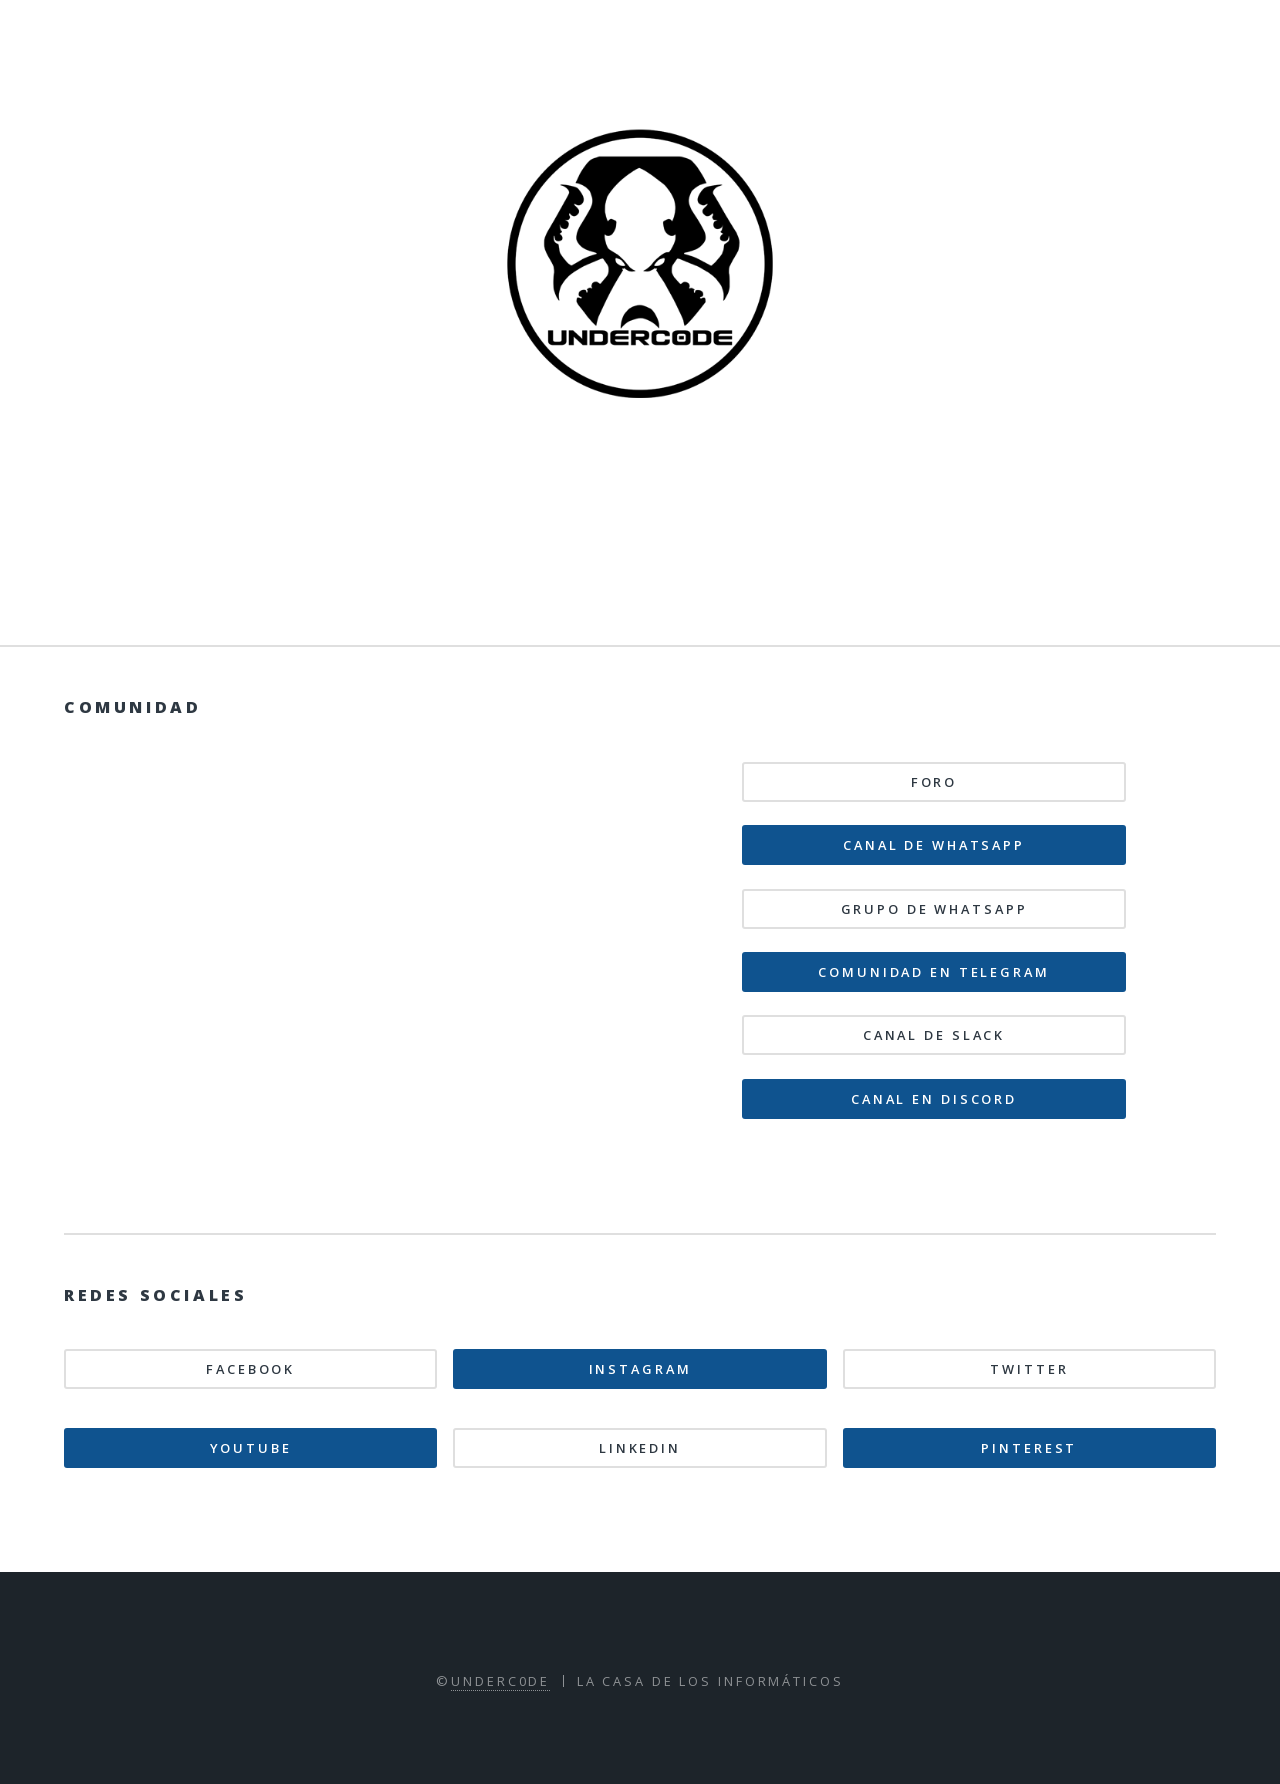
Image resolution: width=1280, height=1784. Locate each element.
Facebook (250, 1369)
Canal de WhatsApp (934, 845)
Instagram (640, 1369)
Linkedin (640, 1448)
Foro (934, 782)
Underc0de (500, 1681)
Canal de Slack (934, 1035)
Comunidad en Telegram (933, 972)
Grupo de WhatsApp (934, 909)
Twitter (1029, 1369)
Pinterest (1029, 1448)
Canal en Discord (934, 1099)
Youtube (251, 1448)
